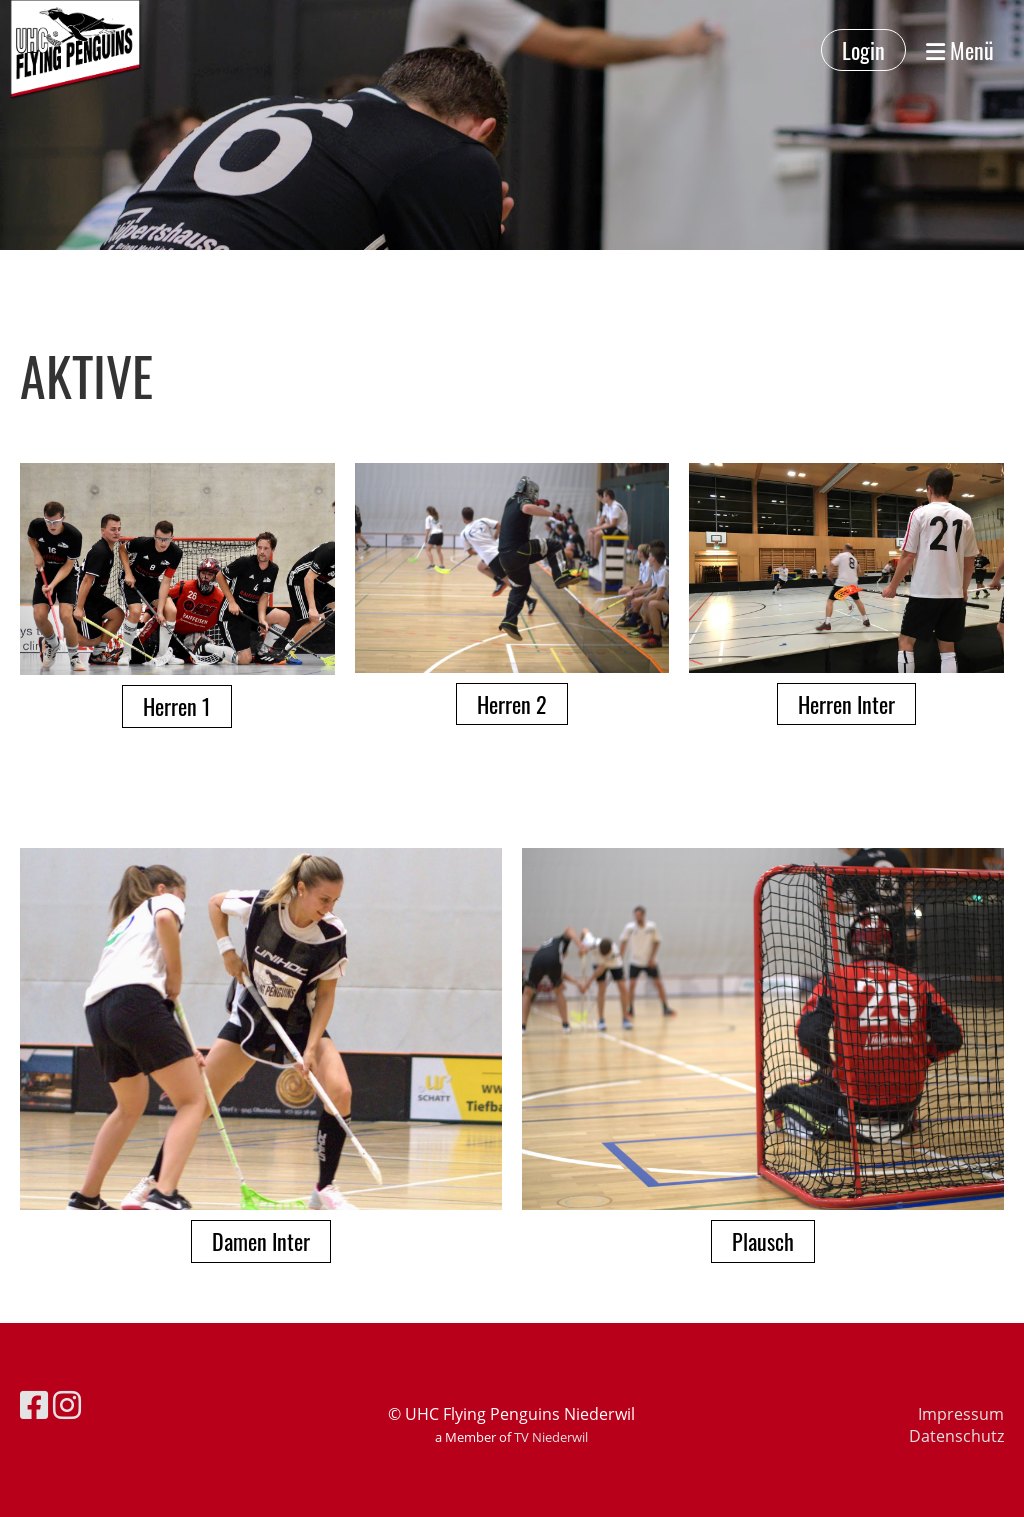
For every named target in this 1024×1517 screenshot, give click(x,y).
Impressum (961, 1414)
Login (863, 50)
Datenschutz (956, 1436)
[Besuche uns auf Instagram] (67, 1404)
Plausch (763, 1241)
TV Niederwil (551, 1437)
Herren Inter (846, 704)
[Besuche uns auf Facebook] (34, 1404)
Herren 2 (512, 704)
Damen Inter (261, 1241)
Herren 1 (177, 706)
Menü (960, 50)
